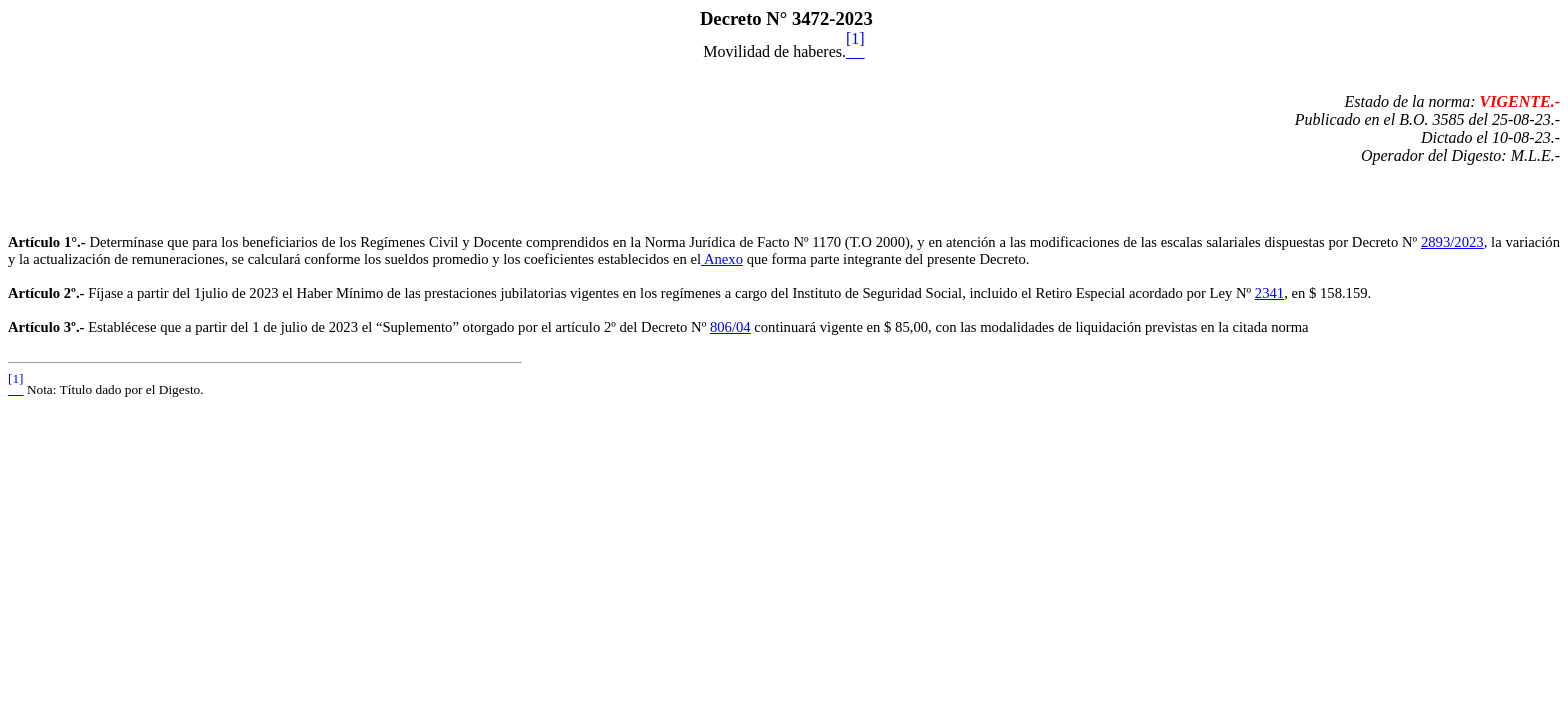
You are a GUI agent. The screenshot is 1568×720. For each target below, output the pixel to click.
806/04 (730, 327)
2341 (1269, 293)
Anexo (722, 259)
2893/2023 (1452, 242)
